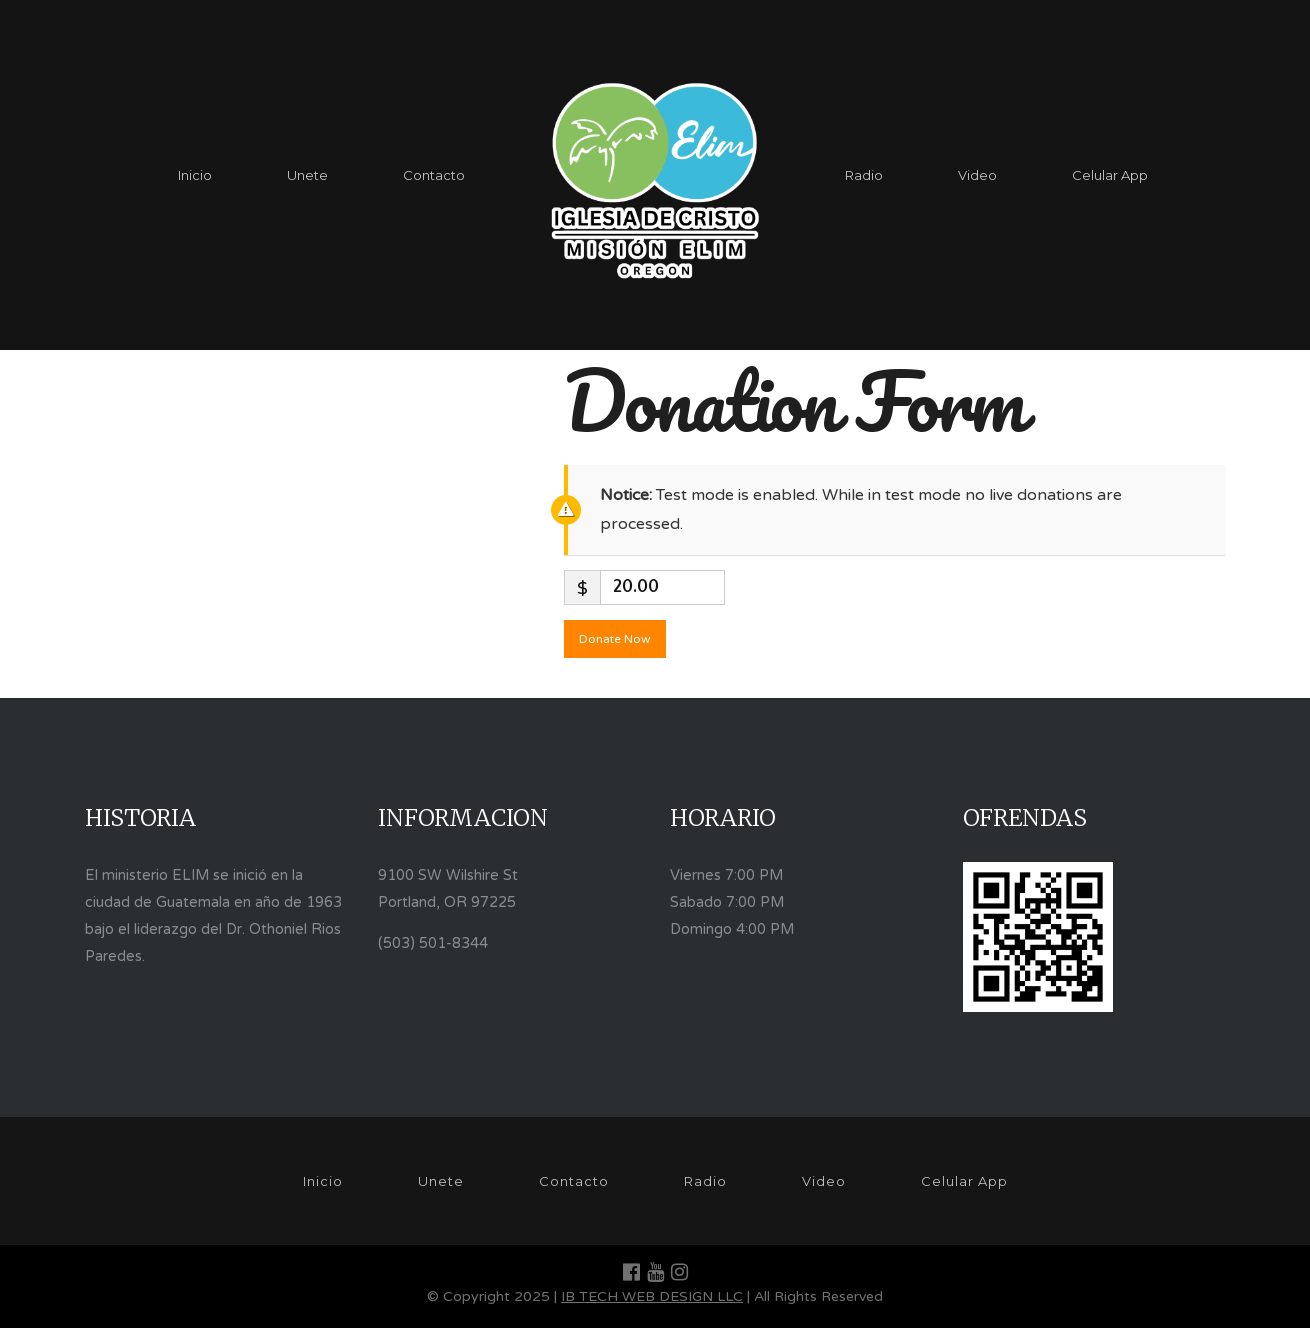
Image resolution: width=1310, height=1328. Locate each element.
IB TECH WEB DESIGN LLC (652, 1296)
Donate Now (615, 639)
